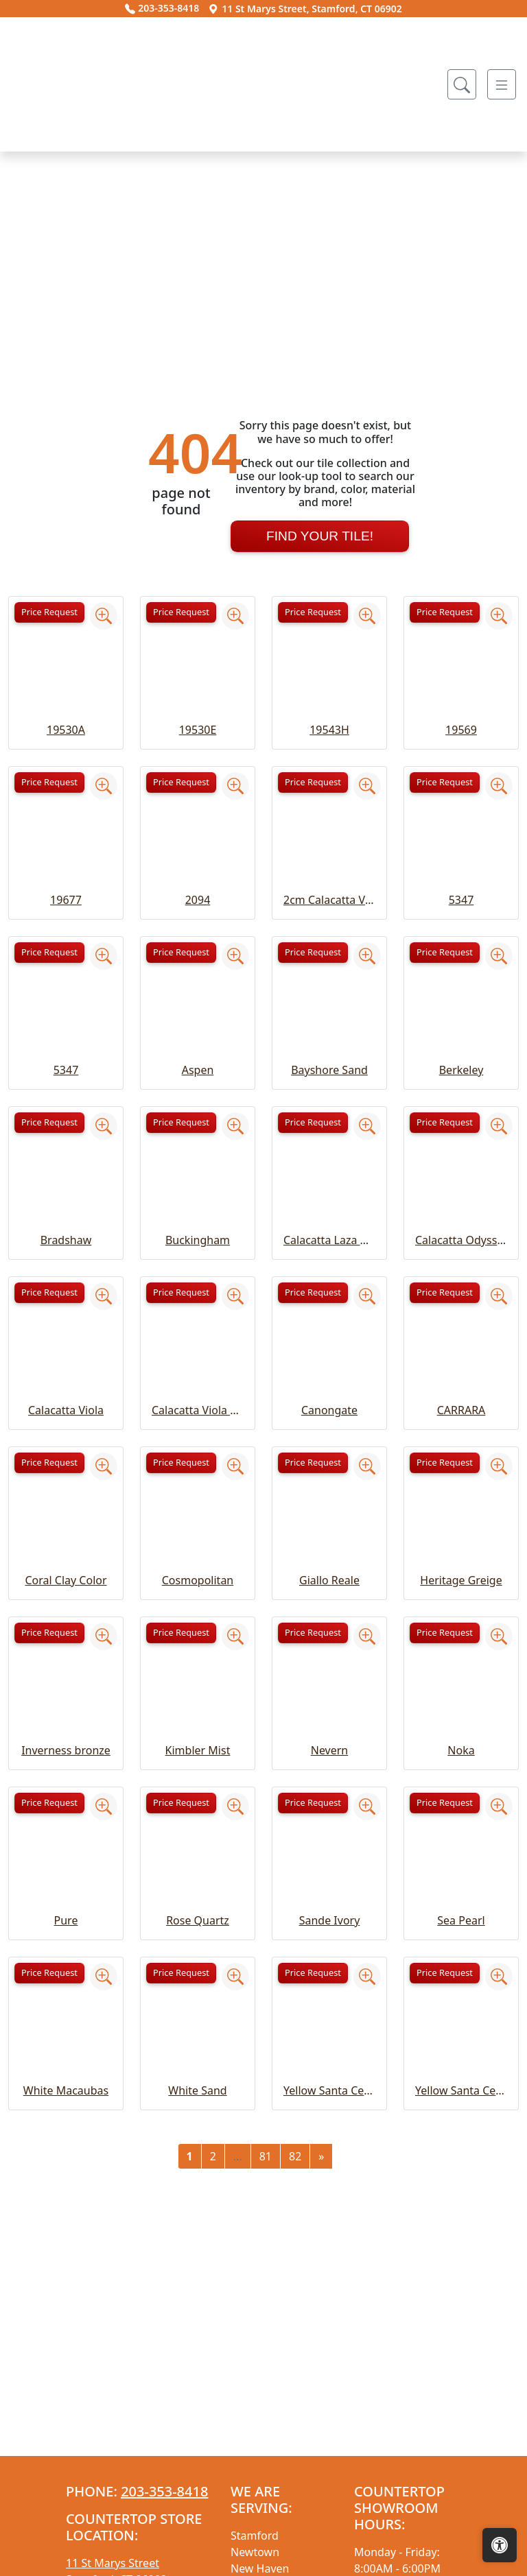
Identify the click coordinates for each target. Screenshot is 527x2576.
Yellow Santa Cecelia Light (461, 2242)
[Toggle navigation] (501, 84)
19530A (66, 881)
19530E (198, 881)
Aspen (198, 1221)
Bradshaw (66, 1391)
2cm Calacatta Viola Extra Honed (329, 1051)
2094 (198, 1051)
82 (295, 2307)
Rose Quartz (197, 2071)
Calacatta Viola (66, 1561)
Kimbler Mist (198, 1901)
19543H (329, 881)
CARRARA (461, 1561)
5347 (461, 1051)
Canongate (329, 1561)
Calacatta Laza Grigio (329, 1391)
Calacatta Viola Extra (198, 1561)
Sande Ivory (329, 2071)
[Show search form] (461, 84)
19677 (66, 1051)
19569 (461, 881)
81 (265, 2307)
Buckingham (197, 1391)
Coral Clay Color (65, 1731)
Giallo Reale (329, 1731)
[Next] (321, 2308)
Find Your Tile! (319, 687)
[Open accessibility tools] (499, 2545)
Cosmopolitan (198, 1731)
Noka (460, 1901)
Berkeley (461, 1221)
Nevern (330, 1901)
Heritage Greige (461, 1731)
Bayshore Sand (329, 1221)
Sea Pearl (460, 2071)
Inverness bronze (65, 1901)
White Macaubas (65, 2242)
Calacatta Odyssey (461, 1391)
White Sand (197, 2242)
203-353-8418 (162, 7)
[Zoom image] (103, 767)
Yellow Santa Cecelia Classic (329, 2242)
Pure (66, 2071)
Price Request (49, 763)
